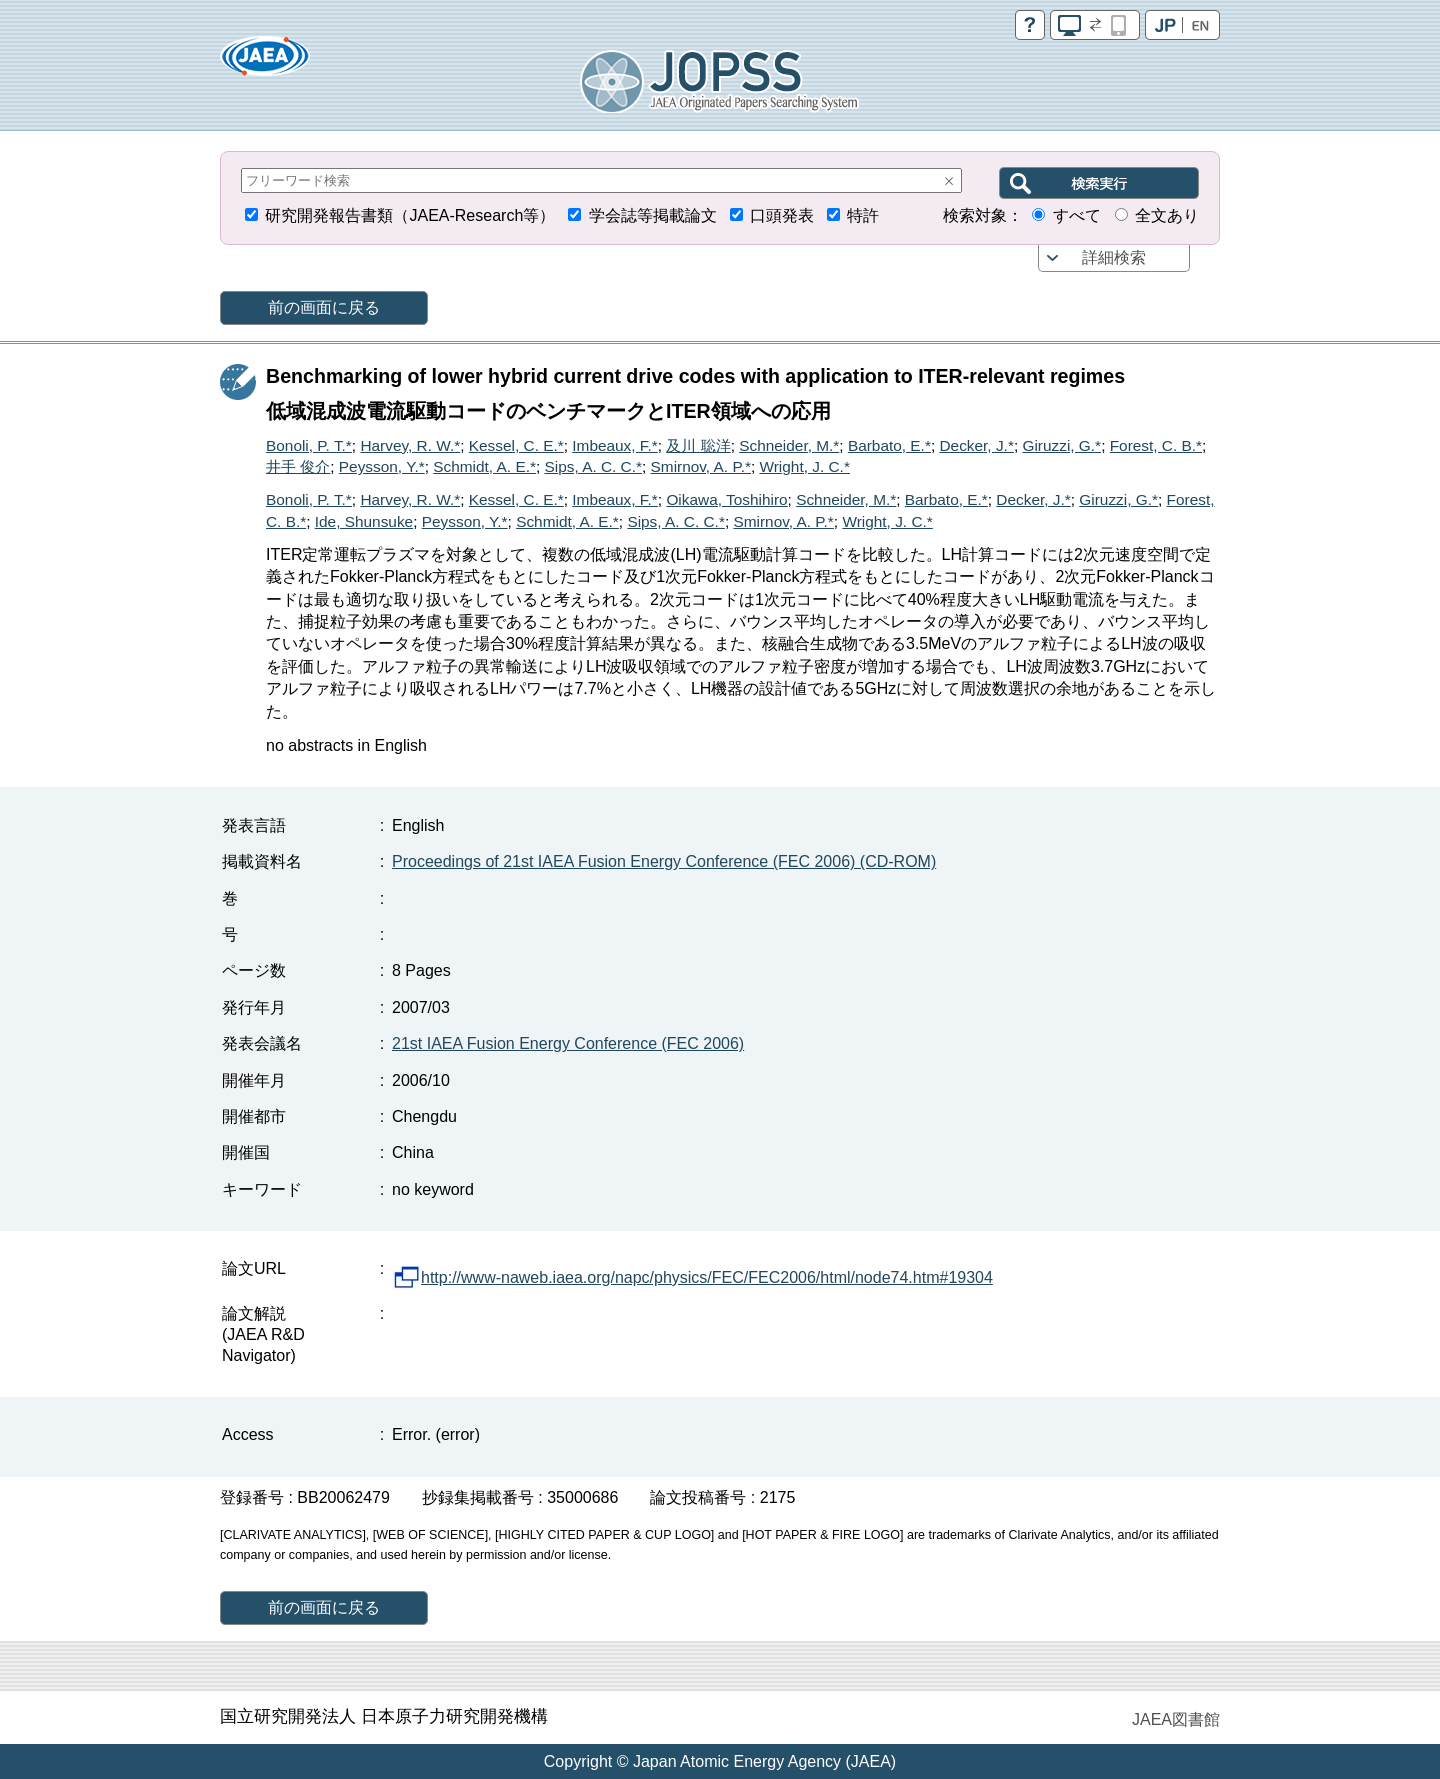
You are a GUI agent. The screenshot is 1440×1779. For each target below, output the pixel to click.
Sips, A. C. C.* (593, 466)
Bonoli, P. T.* (309, 445)
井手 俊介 (298, 466)
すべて (1077, 215)
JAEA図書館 (1176, 1719)
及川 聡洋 (698, 445)
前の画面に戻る (324, 307)
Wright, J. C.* (805, 466)
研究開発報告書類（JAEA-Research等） (410, 215)
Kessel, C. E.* (516, 445)
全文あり (1167, 215)
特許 (863, 215)
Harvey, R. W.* (410, 445)
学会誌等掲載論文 (653, 215)
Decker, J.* (976, 445)
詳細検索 (1114, 257)
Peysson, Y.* (382, 466)
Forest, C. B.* (1156, 445)
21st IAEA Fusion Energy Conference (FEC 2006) (568, 1043)
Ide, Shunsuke (364, 521)
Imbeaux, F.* (615, 445)
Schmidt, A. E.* (484, 466)
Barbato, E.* (889, 445)
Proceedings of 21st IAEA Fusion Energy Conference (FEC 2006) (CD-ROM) (664, 861)
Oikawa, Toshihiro (726, 499)
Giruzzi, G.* (1061, 445)
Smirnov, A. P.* (701, 466)
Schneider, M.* (789, 445)
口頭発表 (782, 215)
